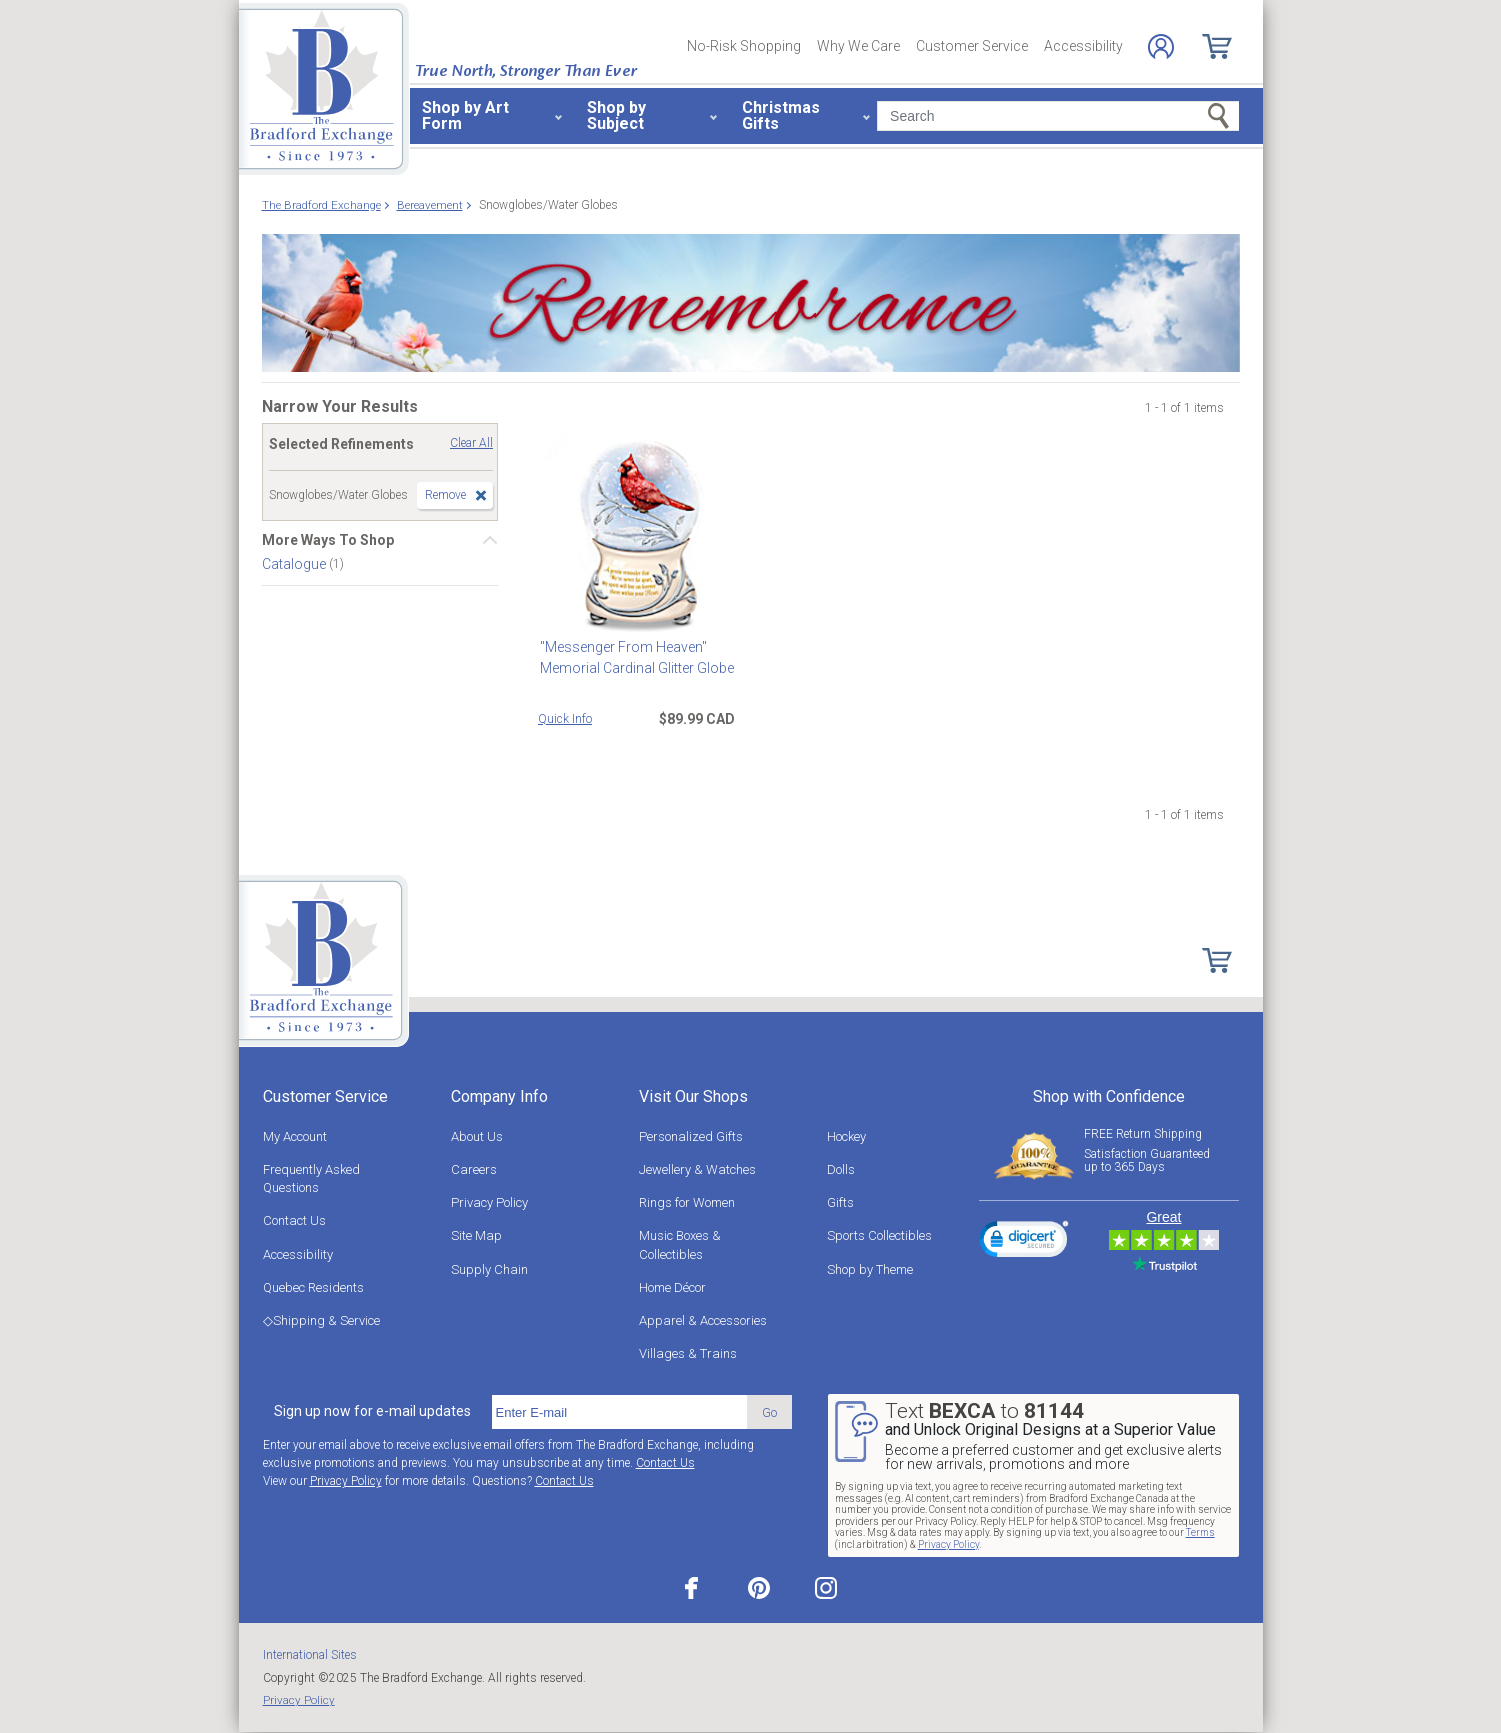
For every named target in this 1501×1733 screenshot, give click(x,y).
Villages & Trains (688, 1353)
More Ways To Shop (328, 540)
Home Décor (672, 1287)
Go (769, 1412)
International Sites (310, 1655)
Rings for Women (687, 1202)
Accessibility (1083, 46)
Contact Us (294, 1220)
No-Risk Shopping (744, 46)
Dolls (841, 1169)
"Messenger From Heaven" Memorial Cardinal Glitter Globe (635, 657)
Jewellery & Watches (697, 1169)
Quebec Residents (313, 1287)
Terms (1200, 1532)
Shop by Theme (870, 1269)
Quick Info (565, 719)
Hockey (846, 1136)
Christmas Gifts (781, 115)
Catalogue (295, 564)
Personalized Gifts (691, 1136)
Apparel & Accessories (703, 1320)
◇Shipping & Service (321, 1320)
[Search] (1057, 116)
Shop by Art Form (465, 115)
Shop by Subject (616, 115)
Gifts (840, 1202)
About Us (477, 1136)
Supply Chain (489, 1269)
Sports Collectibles (879, 1235)
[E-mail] (619, 1412)
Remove (445, 495)
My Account (295, 1136)
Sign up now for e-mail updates (372, 1411)
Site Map (476, 1235)
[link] (1024, 1242)
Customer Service (972, 46)
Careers (474, 1169)
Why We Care (858, 46)
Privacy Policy (489, 1202)
